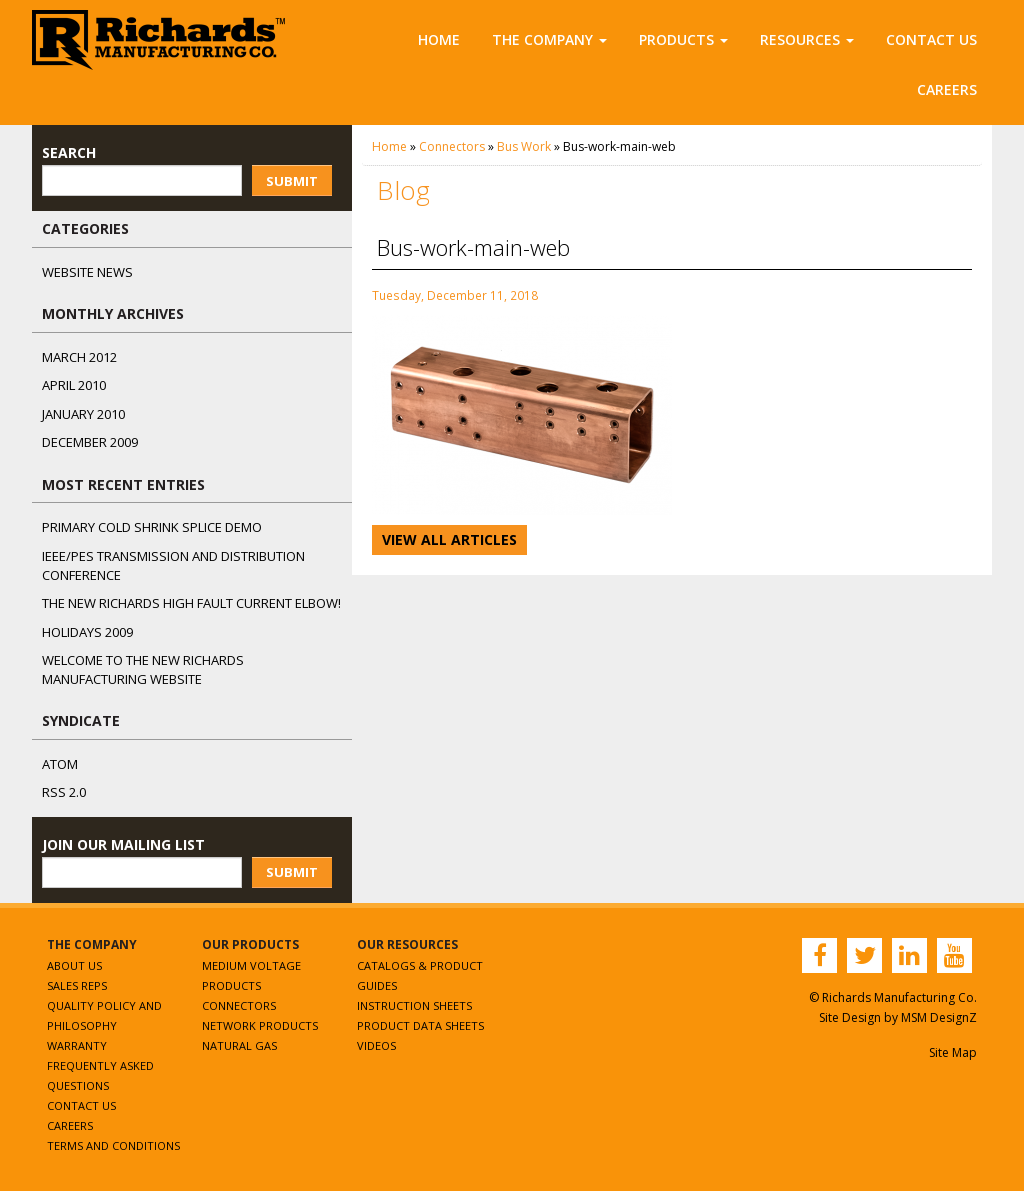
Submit (292, 181)
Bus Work (524, 146)
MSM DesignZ (939, 1017)
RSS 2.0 (64, 792)
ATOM (60, 764)
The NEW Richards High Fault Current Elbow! (191, 603)
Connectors (452, 146)
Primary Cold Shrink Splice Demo (152, 527)
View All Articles (449, 539)
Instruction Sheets (414, 1005)
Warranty (77, 1045)
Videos (376, 1045)
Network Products (260, 1025)
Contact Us (931, 39)
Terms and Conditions (113, 1145)
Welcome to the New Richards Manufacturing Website (143, 669)
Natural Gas (239, 1045)
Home (439, 39)
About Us (74, 965)
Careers (947, 89)
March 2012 (79, 357)
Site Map (953, 1052)
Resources (807, 39)
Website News (87, 272)
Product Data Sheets (420, 1025)
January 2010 (83, 414)
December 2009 (90, 442)
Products (683, 39)
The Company (549, 39)
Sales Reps (77, 985)
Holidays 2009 (87, 632)
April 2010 (74, 385)
